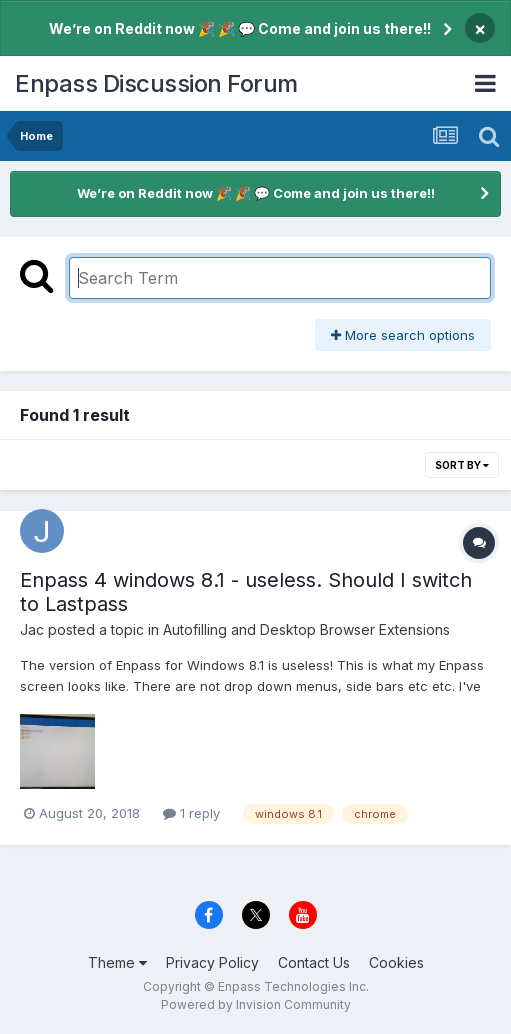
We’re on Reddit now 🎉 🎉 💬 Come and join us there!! (240, 28)
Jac (32, 629)
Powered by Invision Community (256, 1004)
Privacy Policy (212, 962)
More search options (403, 335)
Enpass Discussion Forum (156, 83)
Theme (117, 962)
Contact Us (314, 962)
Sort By (462, 465)
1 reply (191, 813)
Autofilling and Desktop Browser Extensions (306, 629)
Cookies (396, 962)
